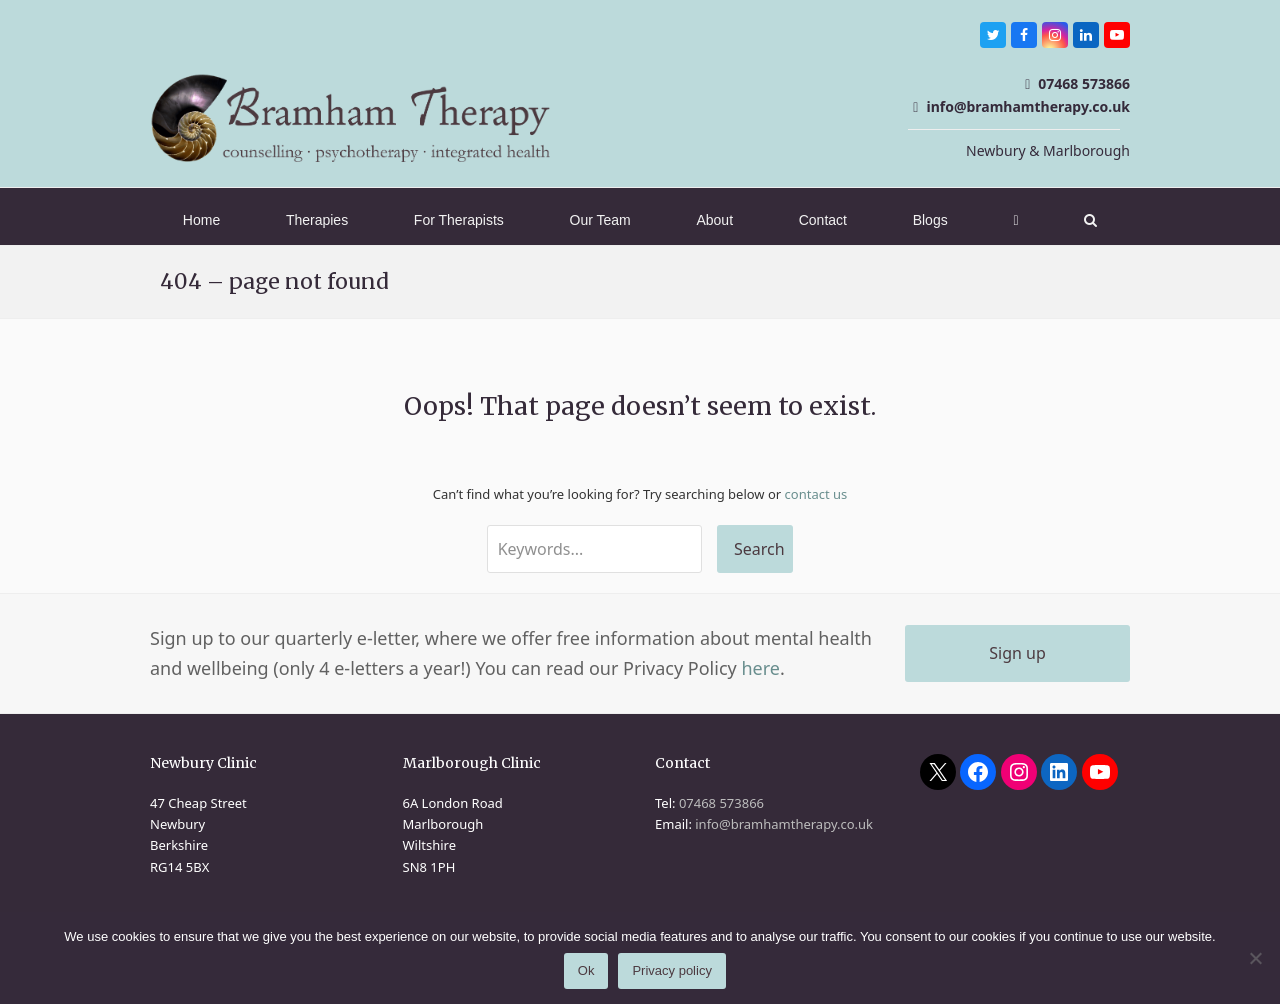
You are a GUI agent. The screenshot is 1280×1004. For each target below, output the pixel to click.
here (760, 668)
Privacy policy (672, 971)
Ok (586, 971)
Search (759, 549)
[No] (1255, 958)
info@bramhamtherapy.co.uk (1028, 106)
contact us (816, 494)
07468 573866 (1084, 83)
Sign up (1017, 653)
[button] (1090, 220)
